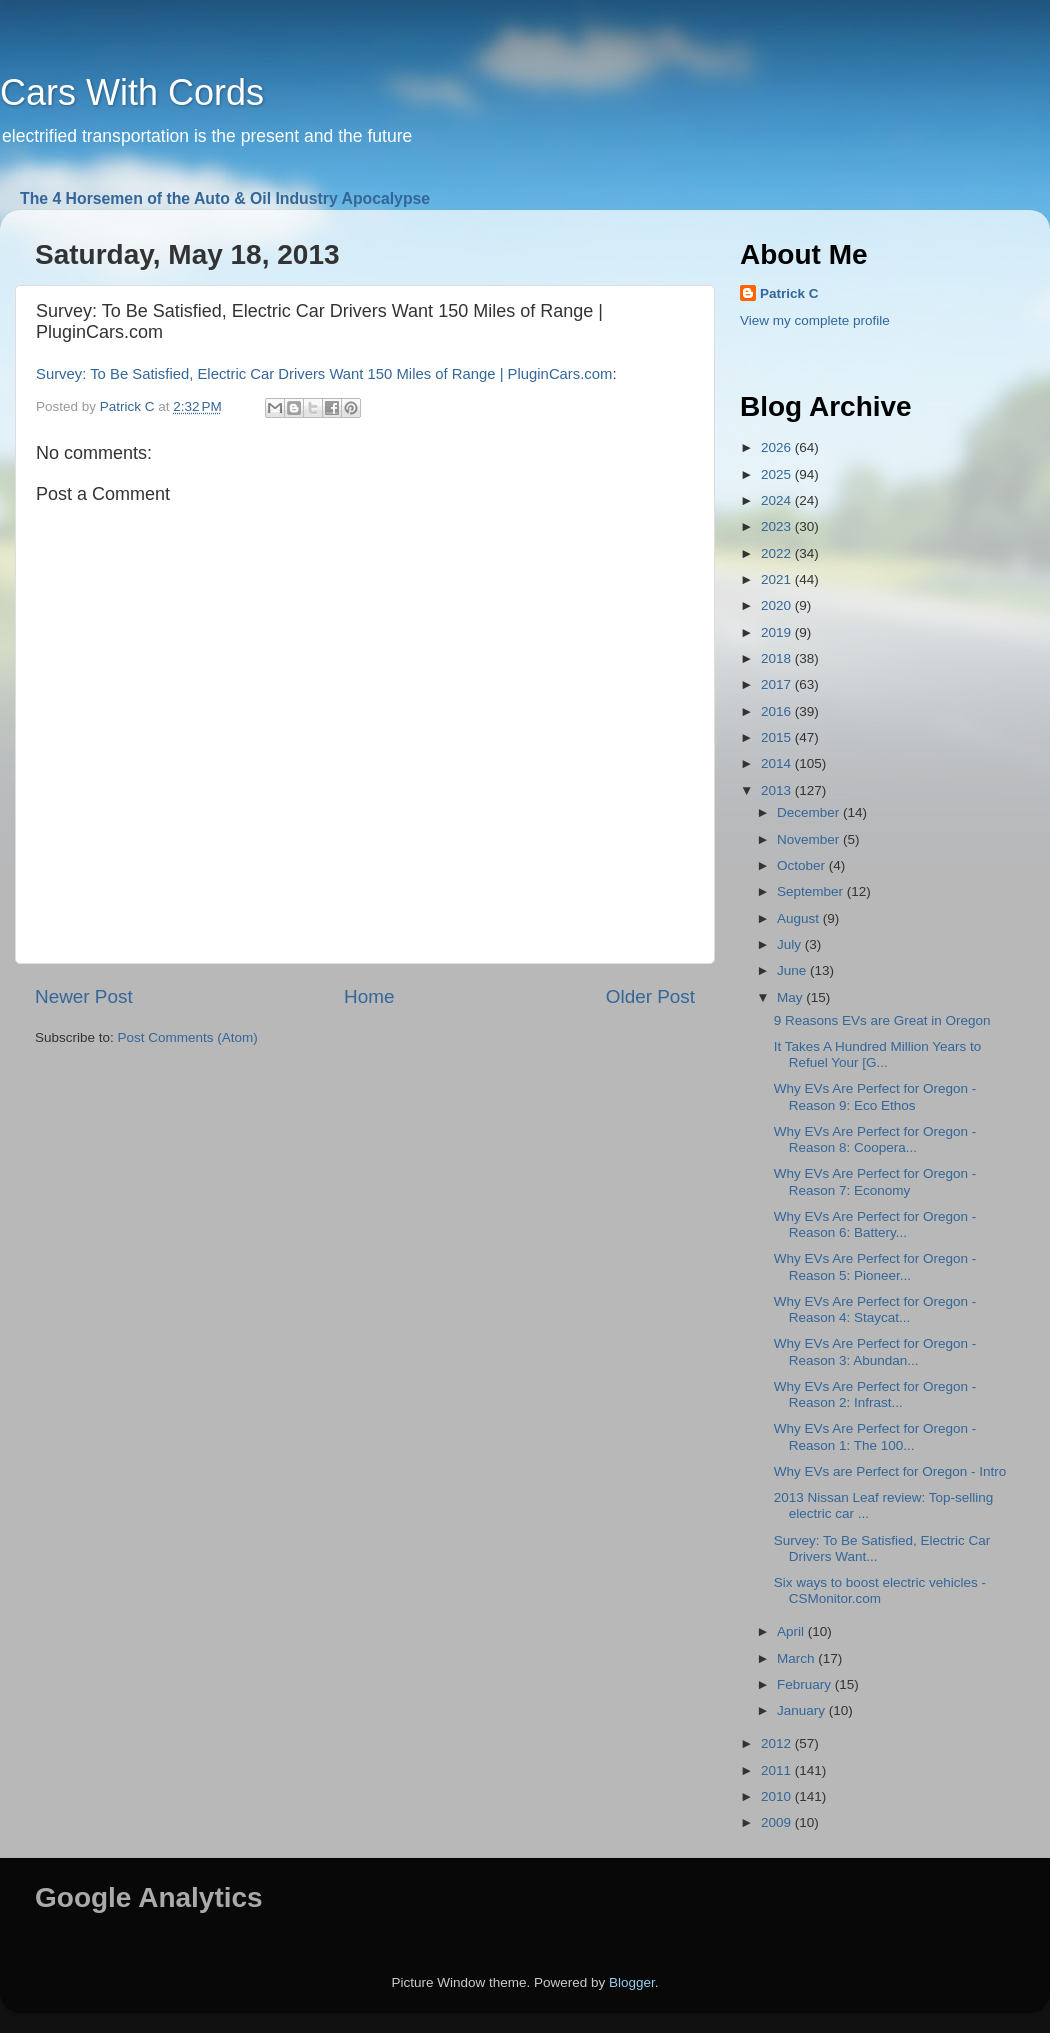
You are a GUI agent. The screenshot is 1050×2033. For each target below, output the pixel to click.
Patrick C (789, 293)
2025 (778, 474)
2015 (778, 737)
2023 (778, 526)
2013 (778, 790)
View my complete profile (815, 320)
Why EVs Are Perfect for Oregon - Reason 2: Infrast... (875, 1394)
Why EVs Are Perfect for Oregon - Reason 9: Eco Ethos (875, 1096)
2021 (778, 579)
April (792, 1631)
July (791, 944)
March (797, 1658)
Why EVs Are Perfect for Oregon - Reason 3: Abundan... (875, 1351)
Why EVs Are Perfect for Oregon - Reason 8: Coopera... (875, 1139)
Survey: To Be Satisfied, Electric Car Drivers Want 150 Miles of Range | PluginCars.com (324, 374)
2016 (778, 711)
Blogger (632, 1982)
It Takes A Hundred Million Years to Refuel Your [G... (878, 1054)
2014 (778, 763)
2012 (778, 1743)
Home (369, 996)
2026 (778, 447)
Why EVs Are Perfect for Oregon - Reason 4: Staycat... (875, 1309)
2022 (778, 553)
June (793, 970)
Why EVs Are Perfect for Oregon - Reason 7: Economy (875, 1181)
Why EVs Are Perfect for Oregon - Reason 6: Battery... (875, 1224)
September (812, 891)
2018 (778, 658)
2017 (778, 684)
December (810, 812)
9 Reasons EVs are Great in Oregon (882, 1020)
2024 (778, 500)
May (791, 997)
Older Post (650, 996)
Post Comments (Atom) (188, 1037)
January (803, 1710)
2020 (778, 605)
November (810, 839)
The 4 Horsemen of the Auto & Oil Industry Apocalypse (225, 198)
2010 (778, 1796)
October (803, 865)
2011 (778, 1770)
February (806, 1684)
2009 (778, 1822)
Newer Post (84, 996)
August (800, 918)
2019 (778, 632)
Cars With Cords (132, 92)
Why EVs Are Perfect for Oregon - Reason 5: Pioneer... (875, 1266)
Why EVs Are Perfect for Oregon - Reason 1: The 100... (875, 1436)
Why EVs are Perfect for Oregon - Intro (890, 1471)
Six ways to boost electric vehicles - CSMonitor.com (880, 1590)
